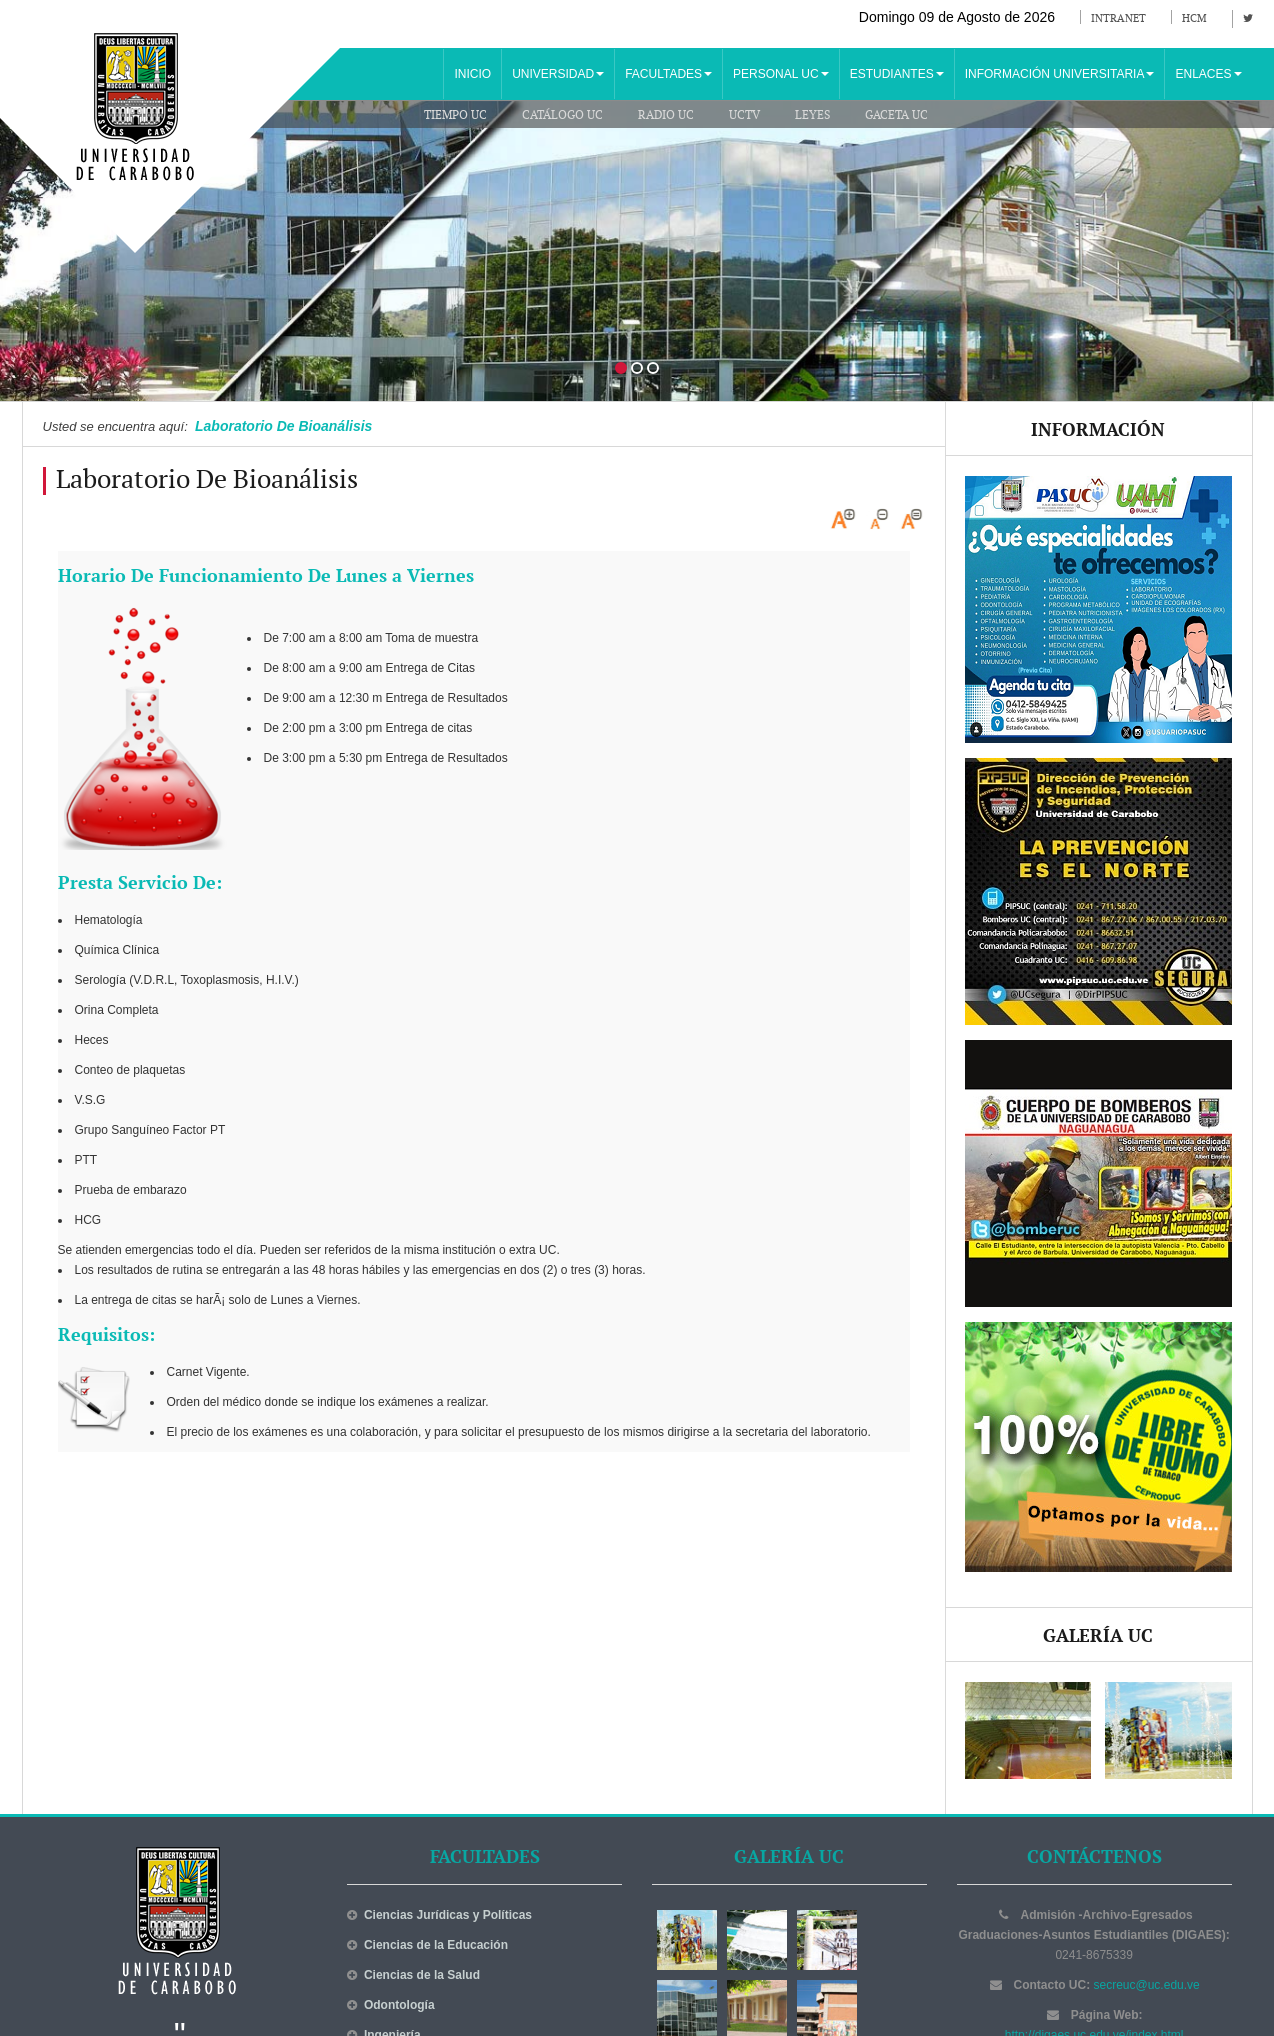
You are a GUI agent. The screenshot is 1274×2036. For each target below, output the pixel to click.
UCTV (744, 115)
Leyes (812, 115)
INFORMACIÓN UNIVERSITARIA (1060, 74)
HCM (1194, 18)
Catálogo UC (562, 115)
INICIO (472, 74)
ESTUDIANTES (897, 74)
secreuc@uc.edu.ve (1147, 1985)
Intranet (1118, 18)
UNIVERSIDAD (558, 74)
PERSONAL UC (781, 74)
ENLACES (1208, 74)
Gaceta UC (896, 115)
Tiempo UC (455, 115)
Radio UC (666, 115)
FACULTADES (668, 74)
